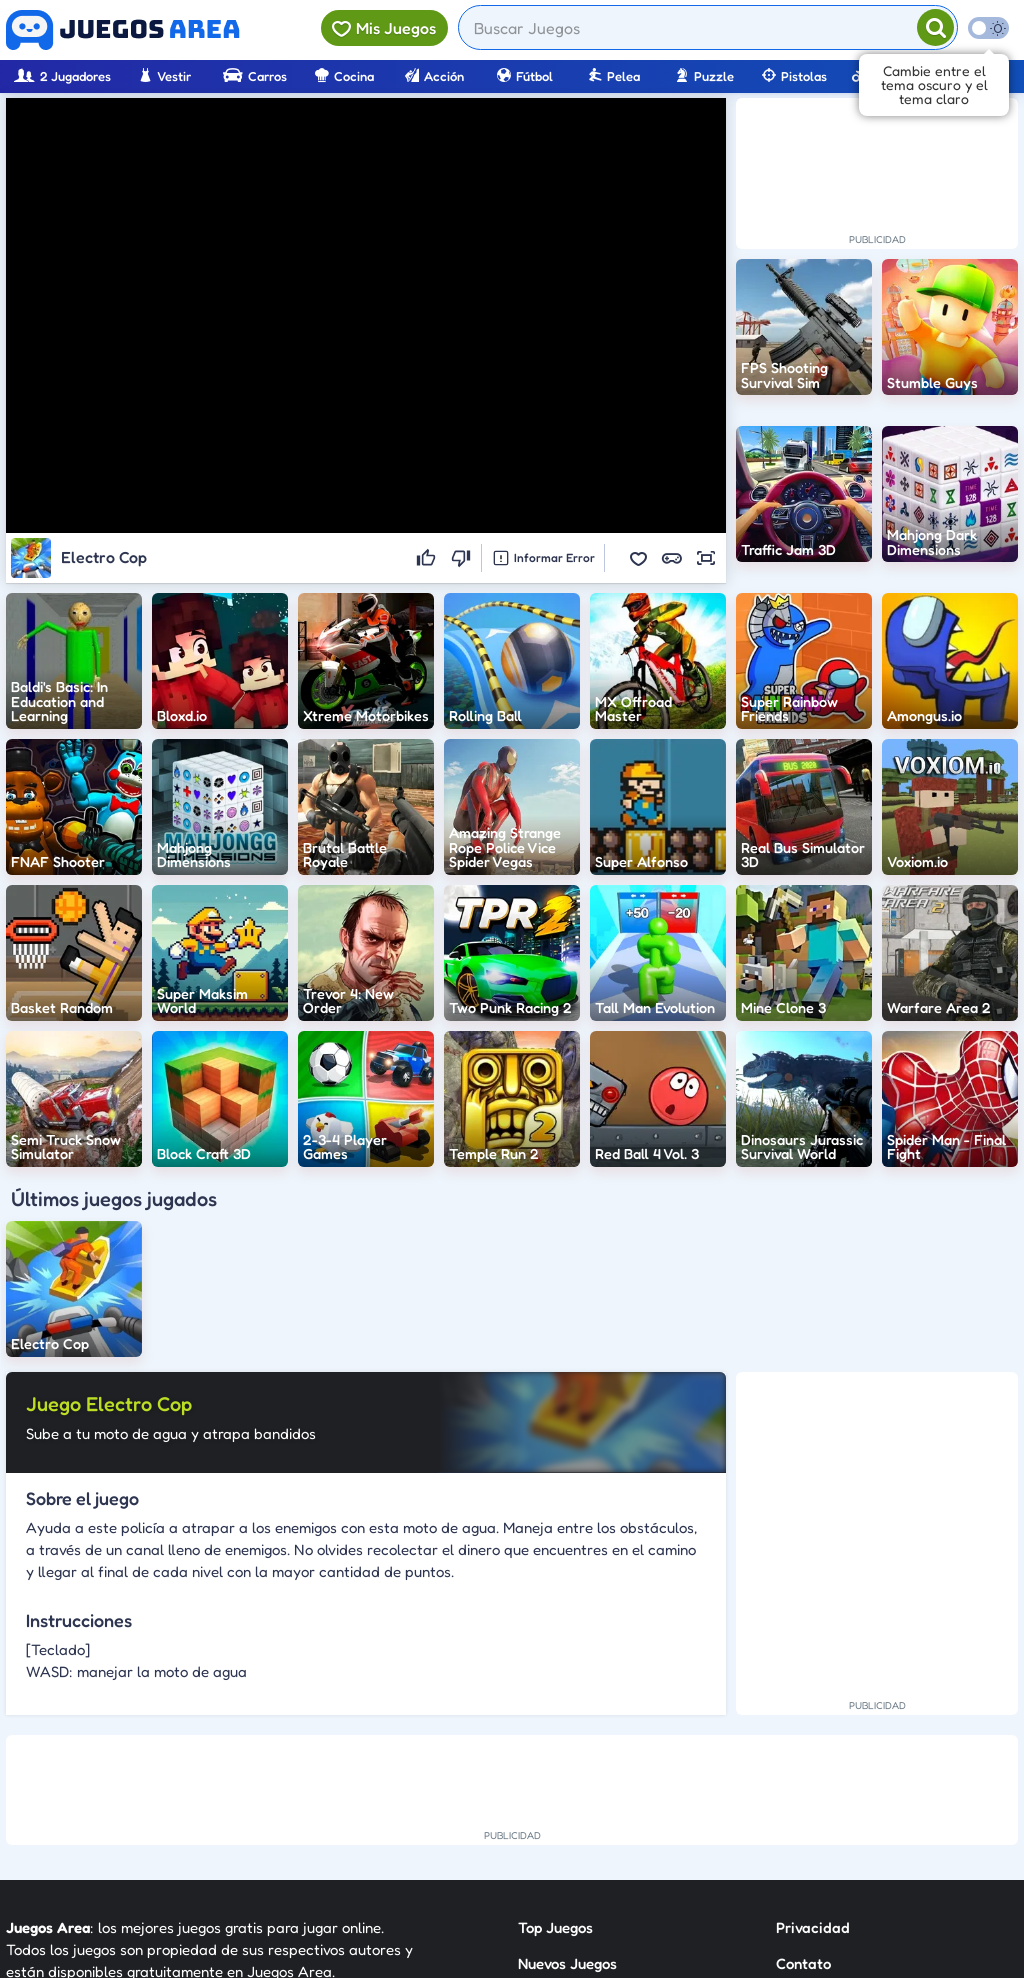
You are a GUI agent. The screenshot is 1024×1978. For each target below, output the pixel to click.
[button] (638, 558)
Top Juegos (555, 1927)
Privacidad (813, 1927)
